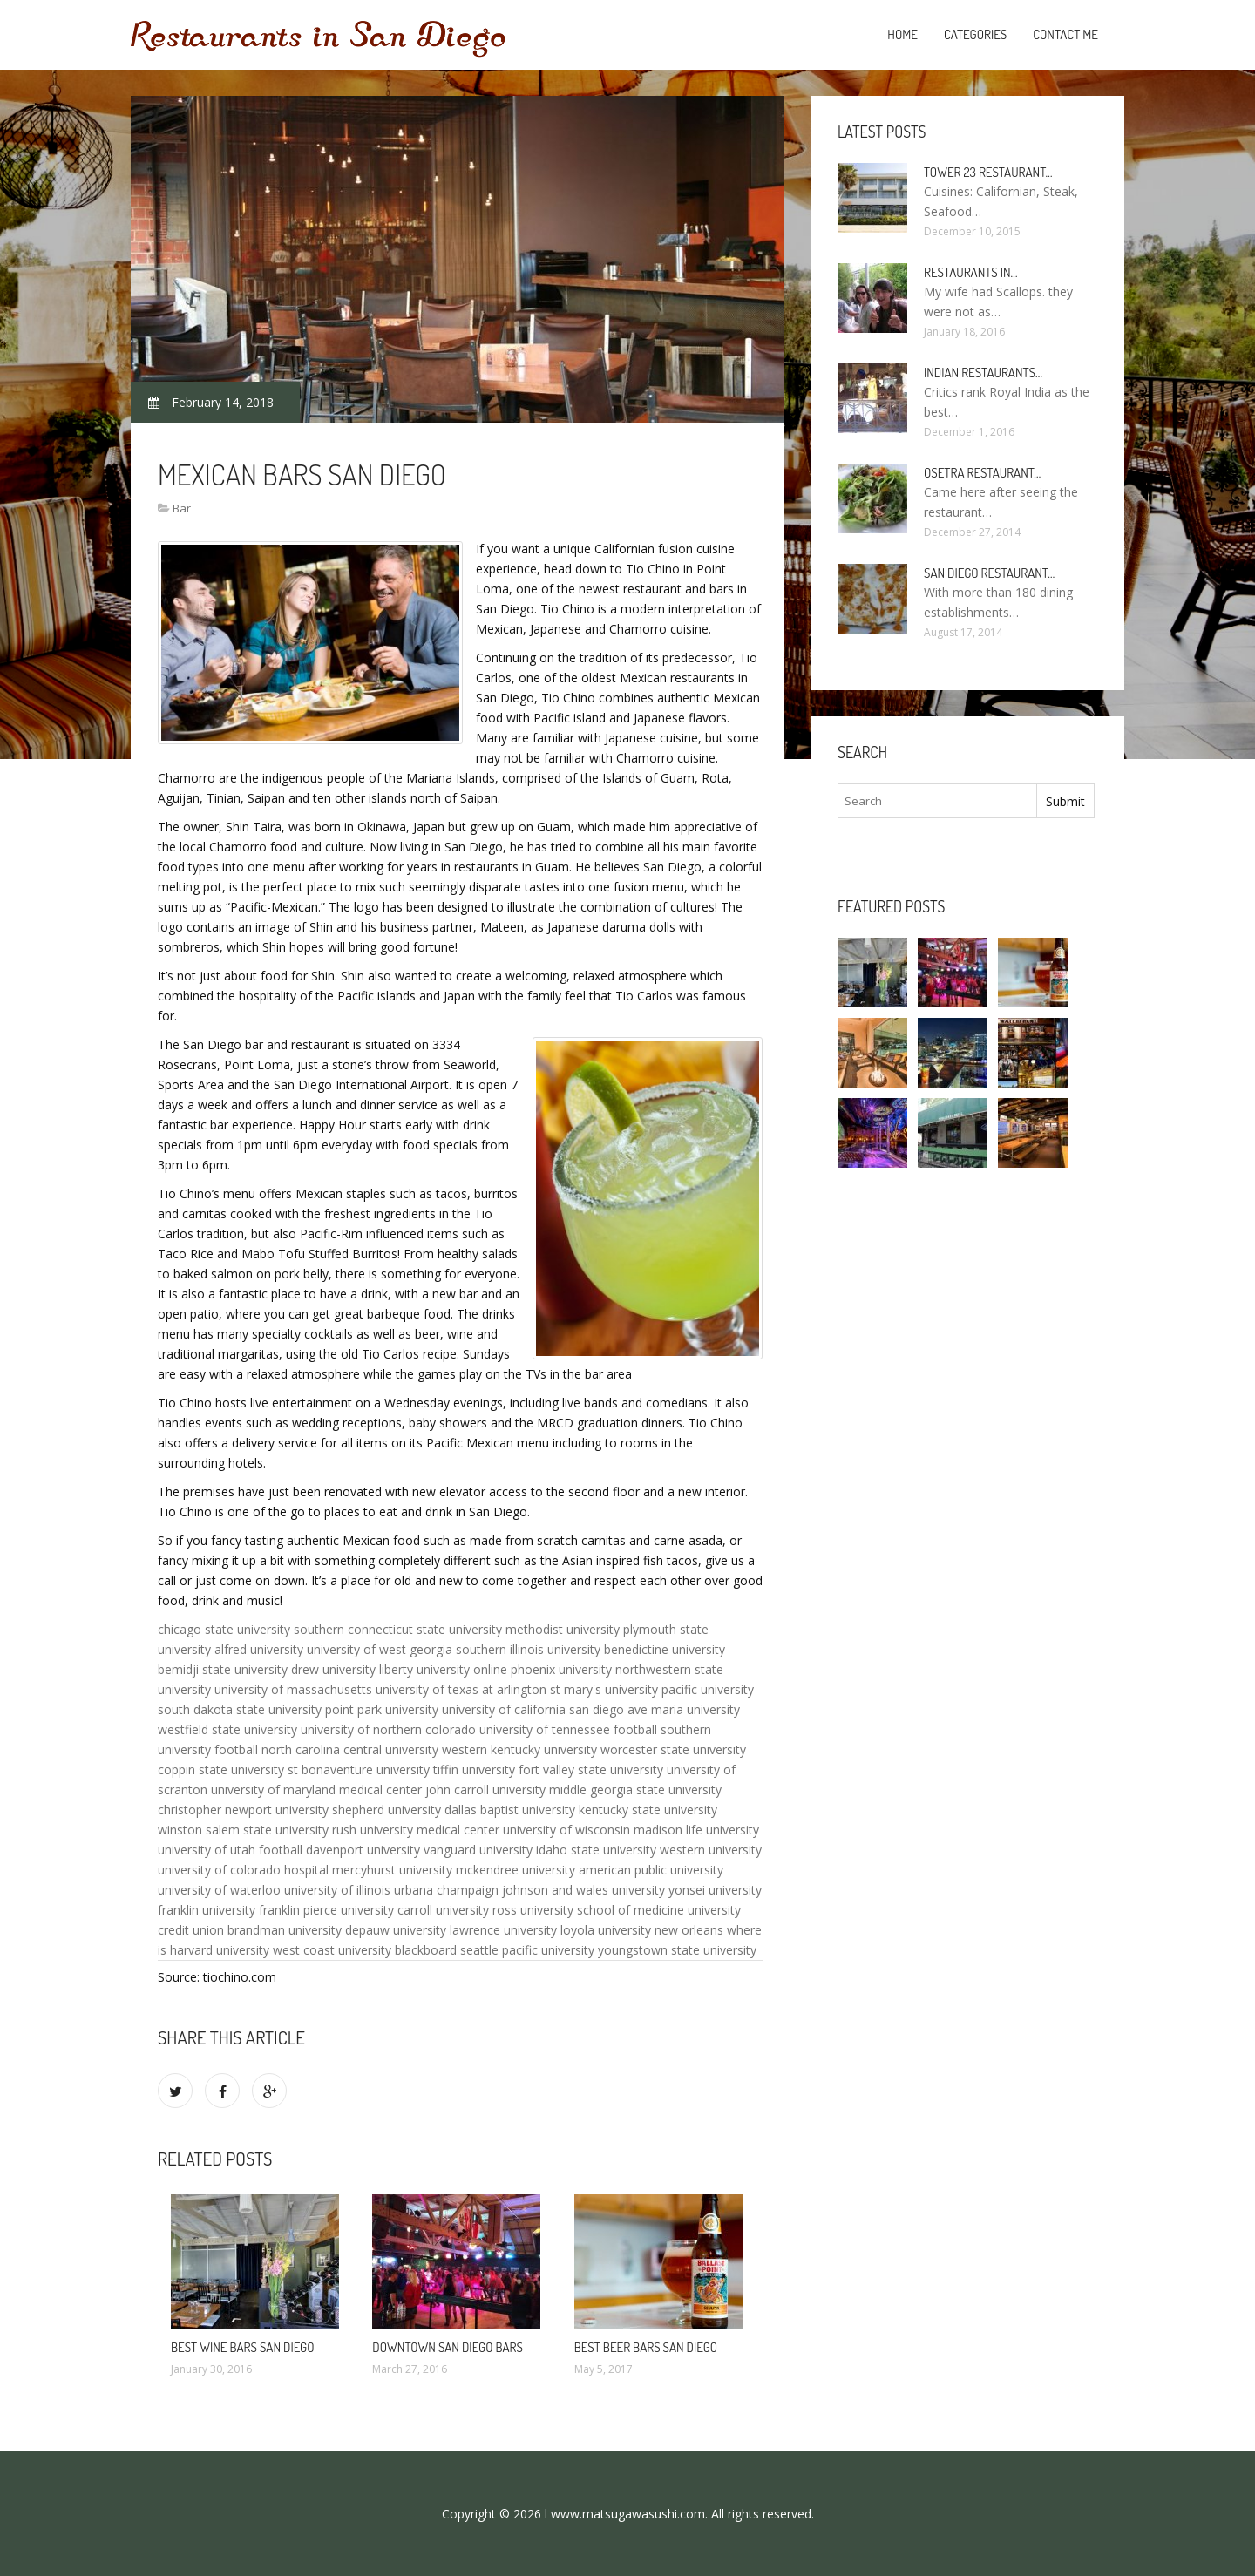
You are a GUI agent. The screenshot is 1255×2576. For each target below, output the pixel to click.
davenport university (363, 1849)
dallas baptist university (509, 1809)
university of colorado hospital (243, 1869)
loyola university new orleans (641, 1930)
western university (711, 1849)
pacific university (707, 1689)
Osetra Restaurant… (982, 472)
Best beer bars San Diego (645, 2347)
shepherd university (386, 1809)
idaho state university (596, 1849)
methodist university (562, 1629)
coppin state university (221, 1769)
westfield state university (227, 1729)
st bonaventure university (359, 1769)
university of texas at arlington (461, 1689)
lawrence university (503, 1930)
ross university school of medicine (588, 1909)
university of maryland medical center (316, 1789)
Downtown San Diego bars (447, 2347)
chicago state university (224, 1629)
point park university (381, 1709)
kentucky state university (648, 1809)
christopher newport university (243, 1809)
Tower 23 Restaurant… (988, 172)
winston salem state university (243, 1829)
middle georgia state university (635, 1789)
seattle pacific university (527, 1950)
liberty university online (443, 1669)
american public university (651, 1869)
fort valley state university (591, 1769)
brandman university (284, 1930)
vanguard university (478, 1849)
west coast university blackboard (365, 1950)
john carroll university (485, 1789)
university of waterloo (219, 1889)
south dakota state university (240, 1709)
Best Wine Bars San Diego (243, 2347)
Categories (975, 34)
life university (722, 1829)
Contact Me (1065, 34)
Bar (182, 508)
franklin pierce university (326, 1909)
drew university (333, 1669)
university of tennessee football (568, 1729)
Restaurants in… (971, 272)
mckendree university (515, 1869)
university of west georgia (379, 1649)
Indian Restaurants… (983, 372)
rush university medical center (415, 1829)
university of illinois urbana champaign (391, 1889)
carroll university (443, 1909)
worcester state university (673, 1749)
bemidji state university (223, 1669)
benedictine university (664, 1649)
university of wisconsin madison (592, 1829)
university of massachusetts (293, 1689)
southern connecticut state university (398, 1629)
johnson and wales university (583, 1889)
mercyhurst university (392, 1869)
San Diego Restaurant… (989, 573)
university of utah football (230, 1849)
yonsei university (715, 1889)
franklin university (206, 1909)
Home (902, 34)
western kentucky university (519, 1749)
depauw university (395, 1930)
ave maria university (684, 1709)
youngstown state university (677, 1950)
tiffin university (474, 1769)
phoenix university (561, 1669)
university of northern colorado (388, 1729)
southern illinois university (528, 1649)
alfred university (258, 1649)
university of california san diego (533, 1709)
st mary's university (604, 1689)
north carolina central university (349, 1749)
